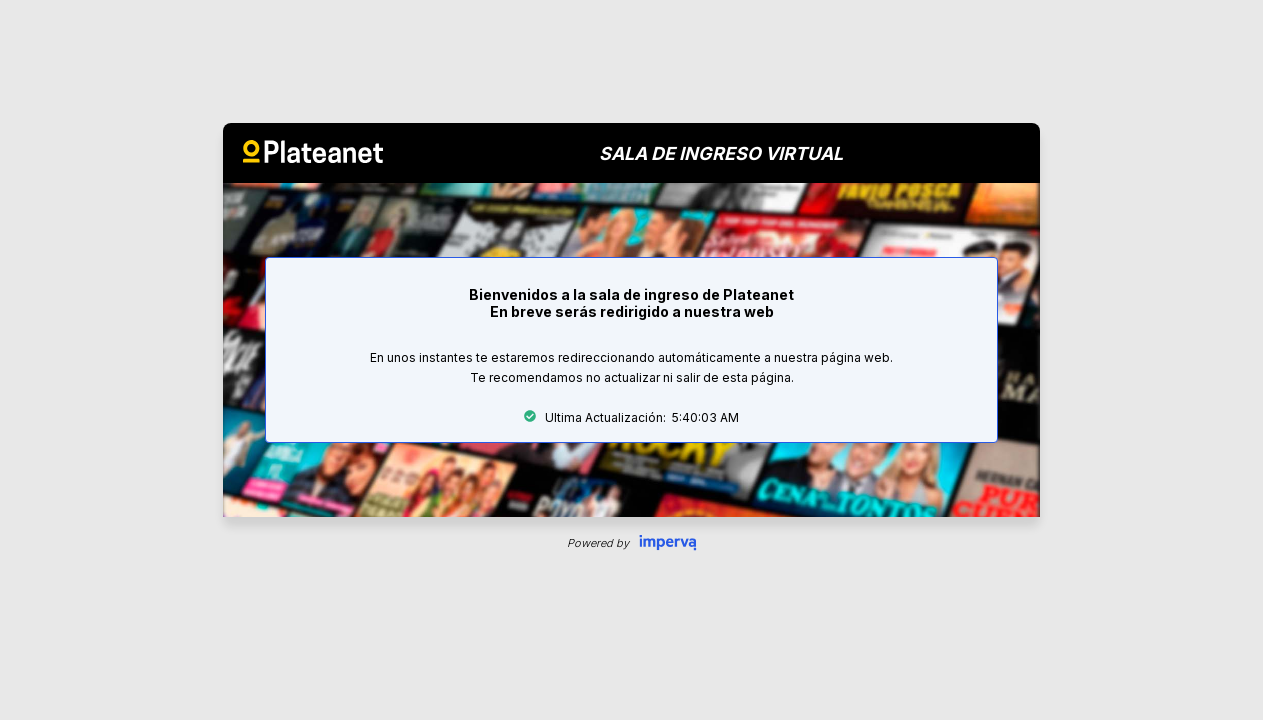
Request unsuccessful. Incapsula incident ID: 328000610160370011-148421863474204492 (631, 360)
